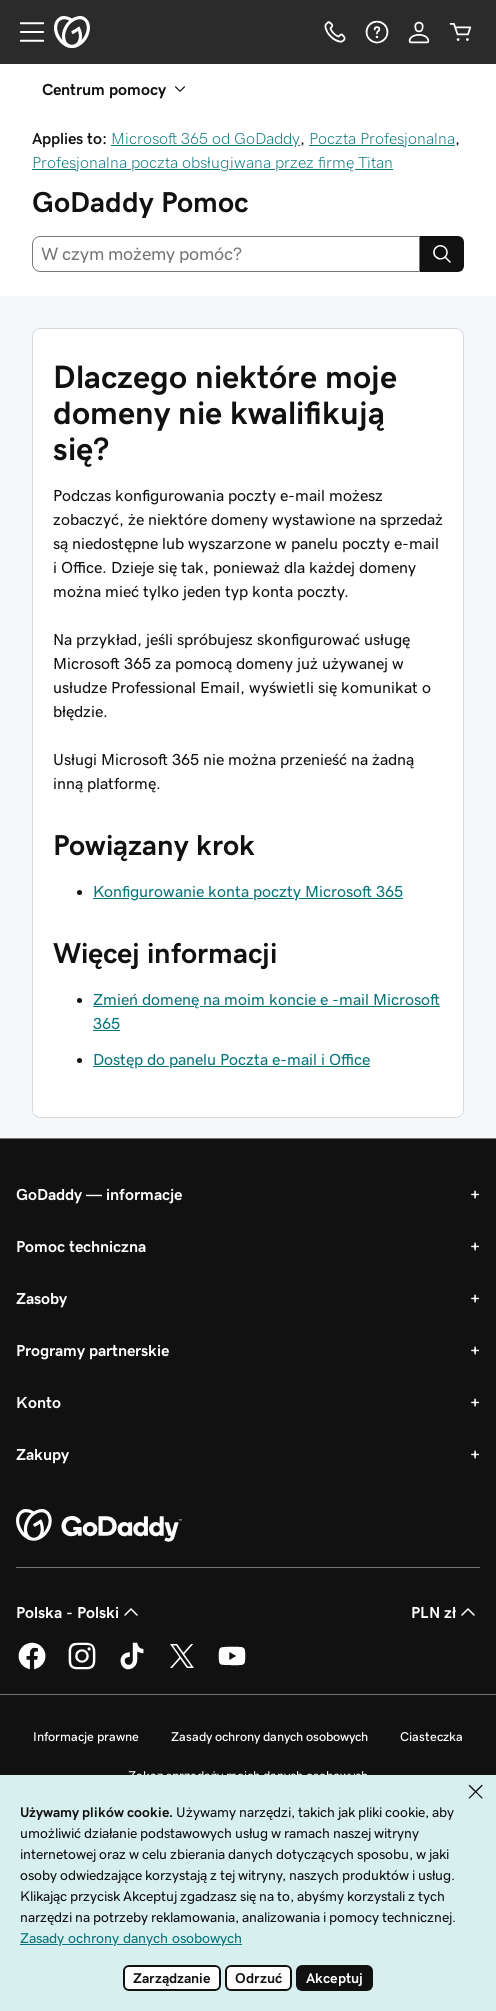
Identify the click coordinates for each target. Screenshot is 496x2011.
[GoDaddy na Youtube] (232, 1666)
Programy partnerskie (92, 1350)
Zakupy (42, 1454)
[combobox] (226, 254)
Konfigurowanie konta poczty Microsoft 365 (248, 891)
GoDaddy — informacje (99, 1194)
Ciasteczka (431, 1736)
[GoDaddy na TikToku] (132, 1666)
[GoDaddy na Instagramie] (82, 1666)
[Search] (442, 254)
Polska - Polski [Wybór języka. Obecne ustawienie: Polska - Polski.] (79, 1612)
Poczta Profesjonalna (382, 138)
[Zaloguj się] (419, 32)
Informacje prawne (86, 1736)
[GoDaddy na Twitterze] (182, 1666)
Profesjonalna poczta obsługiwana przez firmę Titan (212, 162)
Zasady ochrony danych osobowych (269, 1736)
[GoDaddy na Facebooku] (32, 1666)
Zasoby (41, 1298)
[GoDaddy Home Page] (99, 1526)
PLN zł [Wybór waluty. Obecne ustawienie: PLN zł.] (445, 1612)
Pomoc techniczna (81, 1246)
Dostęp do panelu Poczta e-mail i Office (231, 1059)
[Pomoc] (377, 32)
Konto (38, 1402)
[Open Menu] (24, 32)
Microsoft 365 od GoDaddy (205, 138)
